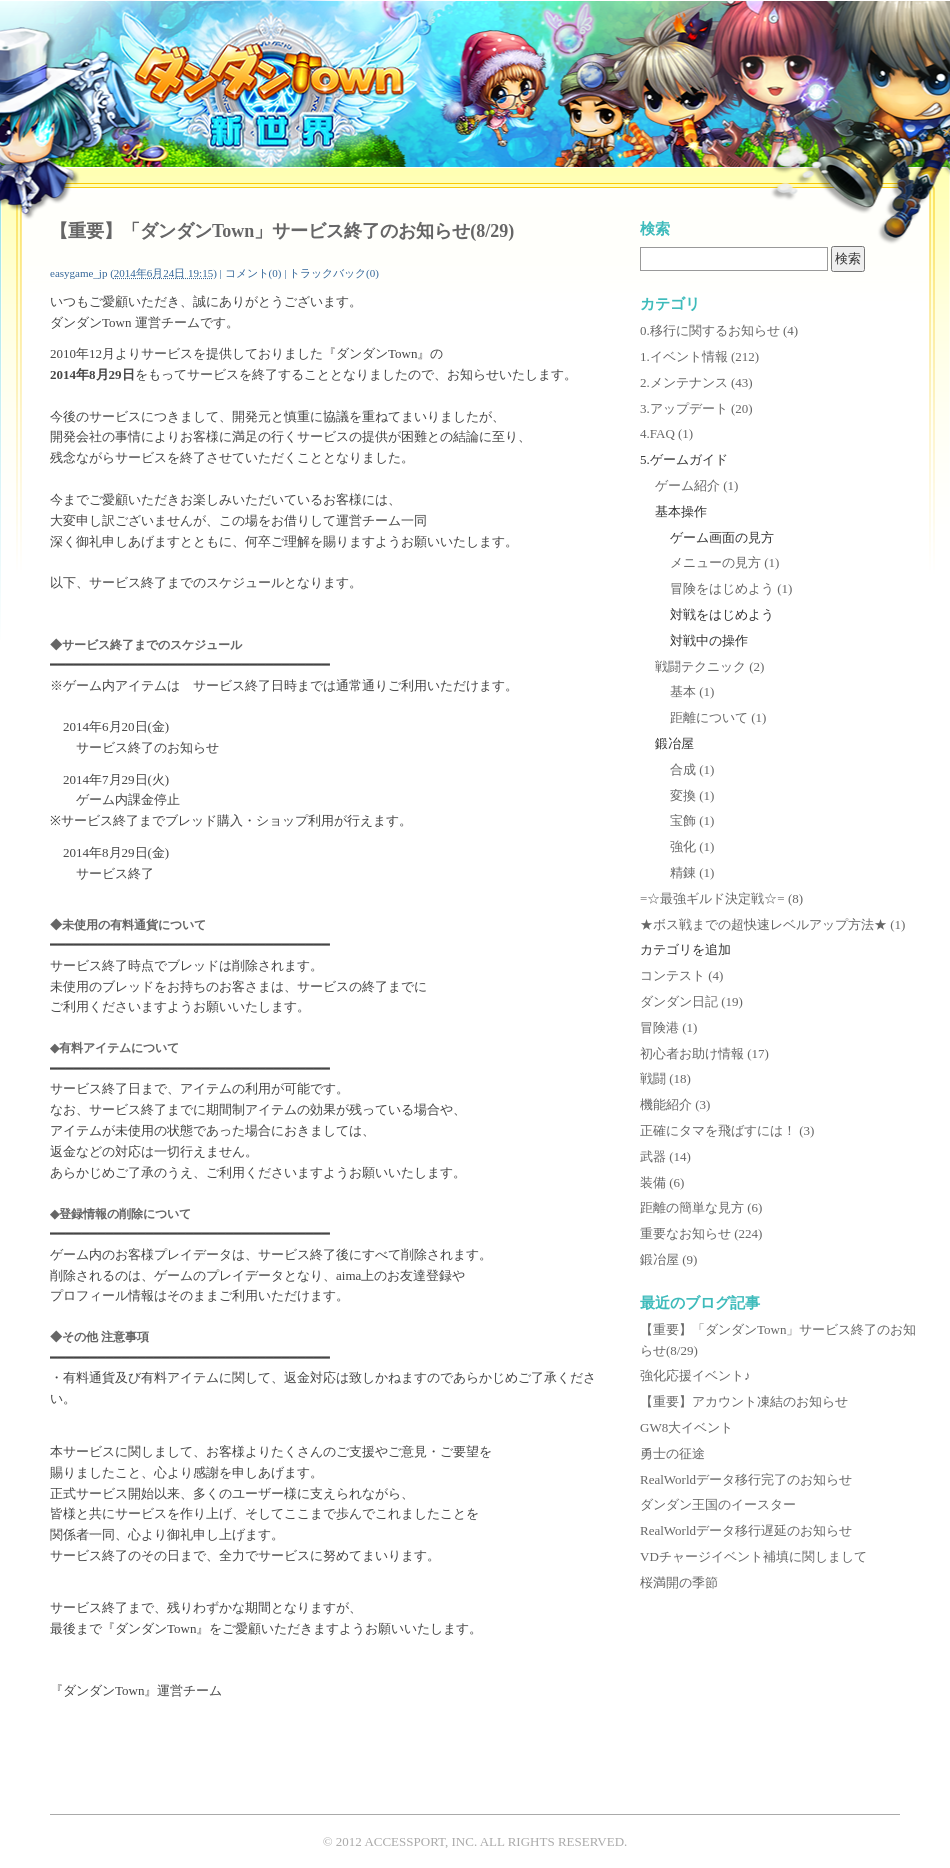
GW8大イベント (686, 1427)
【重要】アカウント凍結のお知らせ (744, 1401)
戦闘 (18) (665, 1078)
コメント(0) (253, 273)
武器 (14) (665, 1156)
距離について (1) (718, 717)
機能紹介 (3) (675, 1104)
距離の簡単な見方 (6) (701, 1207)
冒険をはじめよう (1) (731, 588)
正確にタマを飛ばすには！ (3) (727, 1130)
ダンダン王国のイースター (718, 1504)
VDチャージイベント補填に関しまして (753, 1556)
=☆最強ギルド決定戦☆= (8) (721, 898)
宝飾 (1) (692, 820)
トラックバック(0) (334, 273)
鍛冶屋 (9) (668, 1259)
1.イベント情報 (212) (699, 356)
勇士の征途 (672, 1453)
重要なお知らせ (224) (701, 1233)
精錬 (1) (692, 872)
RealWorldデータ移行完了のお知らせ (746, 1479)
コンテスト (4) (681, 975)
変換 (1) (692, 795)
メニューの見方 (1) (724, 562)
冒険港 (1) (668, 1027)
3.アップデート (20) (696, 408)
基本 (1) (692, 691)
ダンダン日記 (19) (691, 1001)
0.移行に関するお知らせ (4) (719, 330)
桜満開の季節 (679, 1582)
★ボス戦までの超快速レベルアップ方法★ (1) (772, 924)
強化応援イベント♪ (695, 1375)
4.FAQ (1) (666, 433)
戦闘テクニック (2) (709, 666)
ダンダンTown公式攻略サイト (268, 86)
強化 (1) (692, 846)
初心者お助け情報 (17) (704, 1053)
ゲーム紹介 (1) (696, 485)
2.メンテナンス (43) (696, 382)
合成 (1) (692, 769)
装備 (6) (662, 1182)
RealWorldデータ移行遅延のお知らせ (746, 1530)
